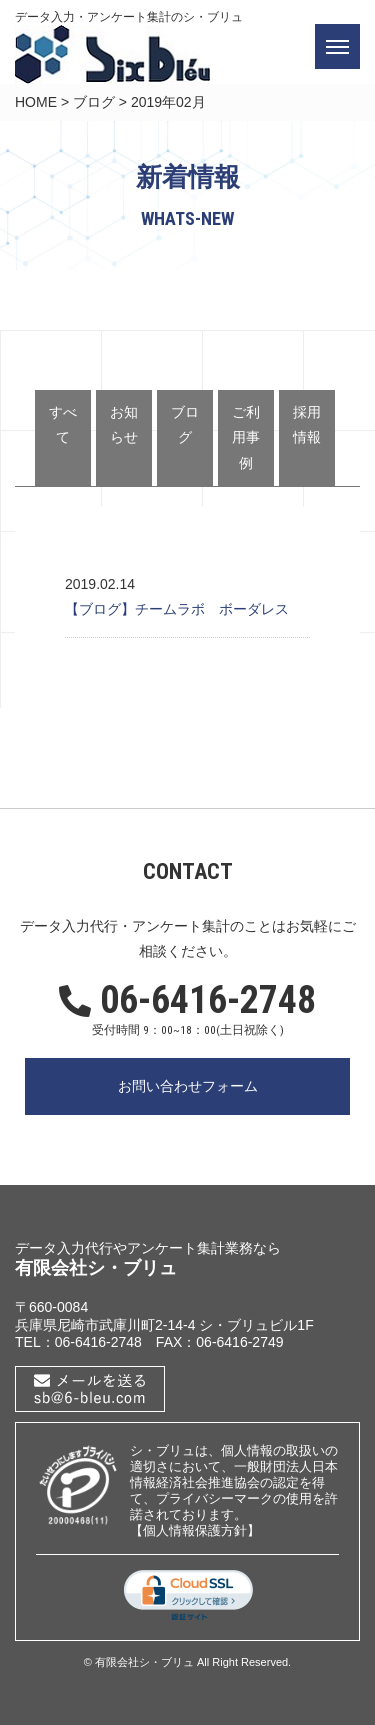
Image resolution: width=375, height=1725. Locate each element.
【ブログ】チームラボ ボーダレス (177, 609)
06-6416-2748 (187, 1001)
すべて (63, 424)
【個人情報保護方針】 (195, 1530)
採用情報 (307, 424)
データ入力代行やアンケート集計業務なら (148, 1248)
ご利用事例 (246, 437)
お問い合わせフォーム (188, 1086)
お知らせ (124, 424)
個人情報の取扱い (273, 1450)
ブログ (94, 102)
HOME (36, 102)
